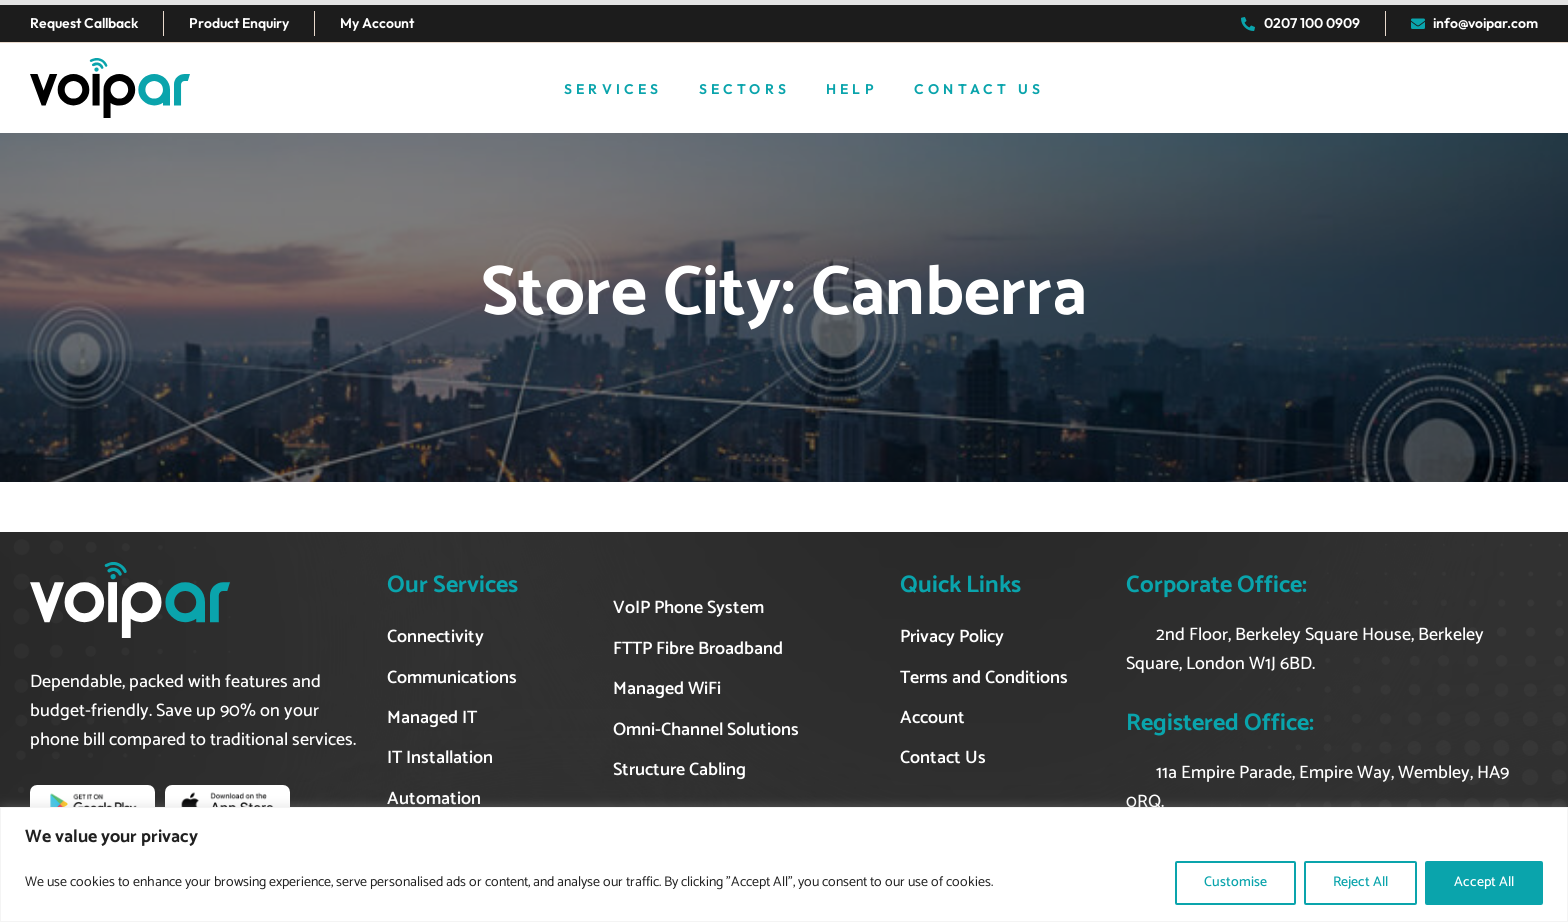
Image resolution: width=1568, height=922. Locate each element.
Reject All (1360, 882)
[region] (784, 864)
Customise (1235, 882)
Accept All (1484, 882)
